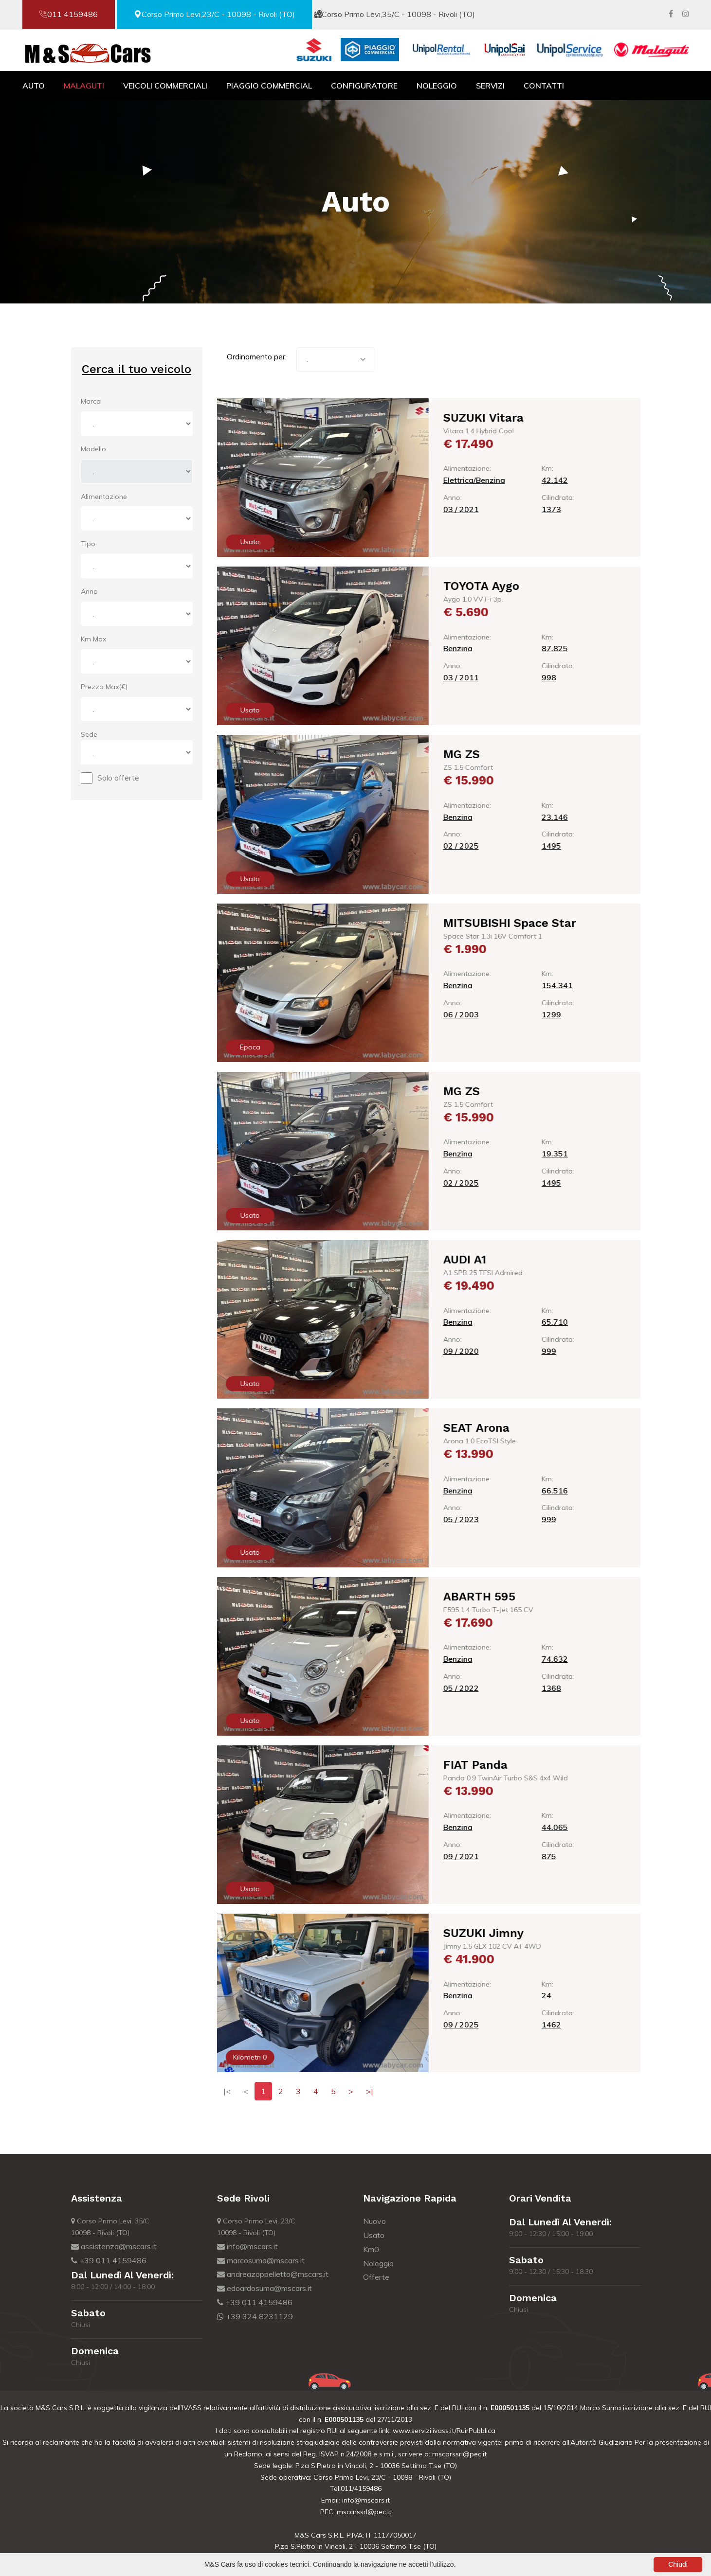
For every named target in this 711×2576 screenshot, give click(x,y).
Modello (93, 448)
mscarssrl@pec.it (459, 2454)
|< (227, 2091)
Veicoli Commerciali (165, 85)
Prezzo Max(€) (104, 686)
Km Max (93, 639)
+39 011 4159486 (108, 2260)
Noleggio (437, 85)
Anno (89, 591)
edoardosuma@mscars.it (264, 2288)
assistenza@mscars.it (114, 2246)
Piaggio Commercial (269, 85)
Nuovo (374, 2221)
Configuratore (364, 85)
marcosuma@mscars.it (261, 2260)
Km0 (371, 2249)
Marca (91, 401)
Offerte (376, 2277)
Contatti (544, 85)
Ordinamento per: (257, 356)
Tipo (88, 543)
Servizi (490, 85)
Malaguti (84, 85)
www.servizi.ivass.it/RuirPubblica (443, 2430)
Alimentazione (104, 496)
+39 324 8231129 (255, 2316)
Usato (373, 2235)
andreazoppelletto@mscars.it (272, 2274)
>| (369, 2091)
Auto (33, 85)
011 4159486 (68, 14)
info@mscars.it (247, 2246)
